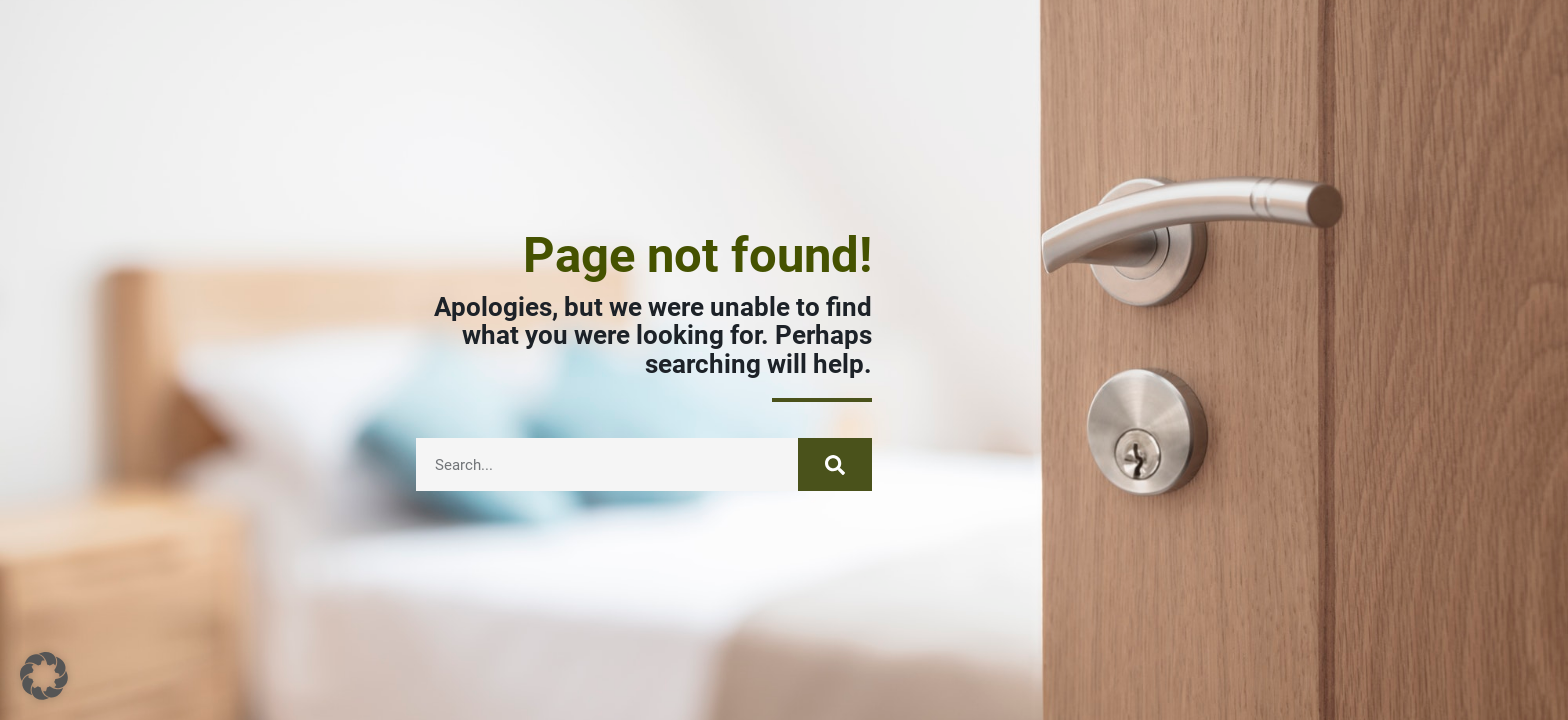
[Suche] (835, 464)
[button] (44, 676)
